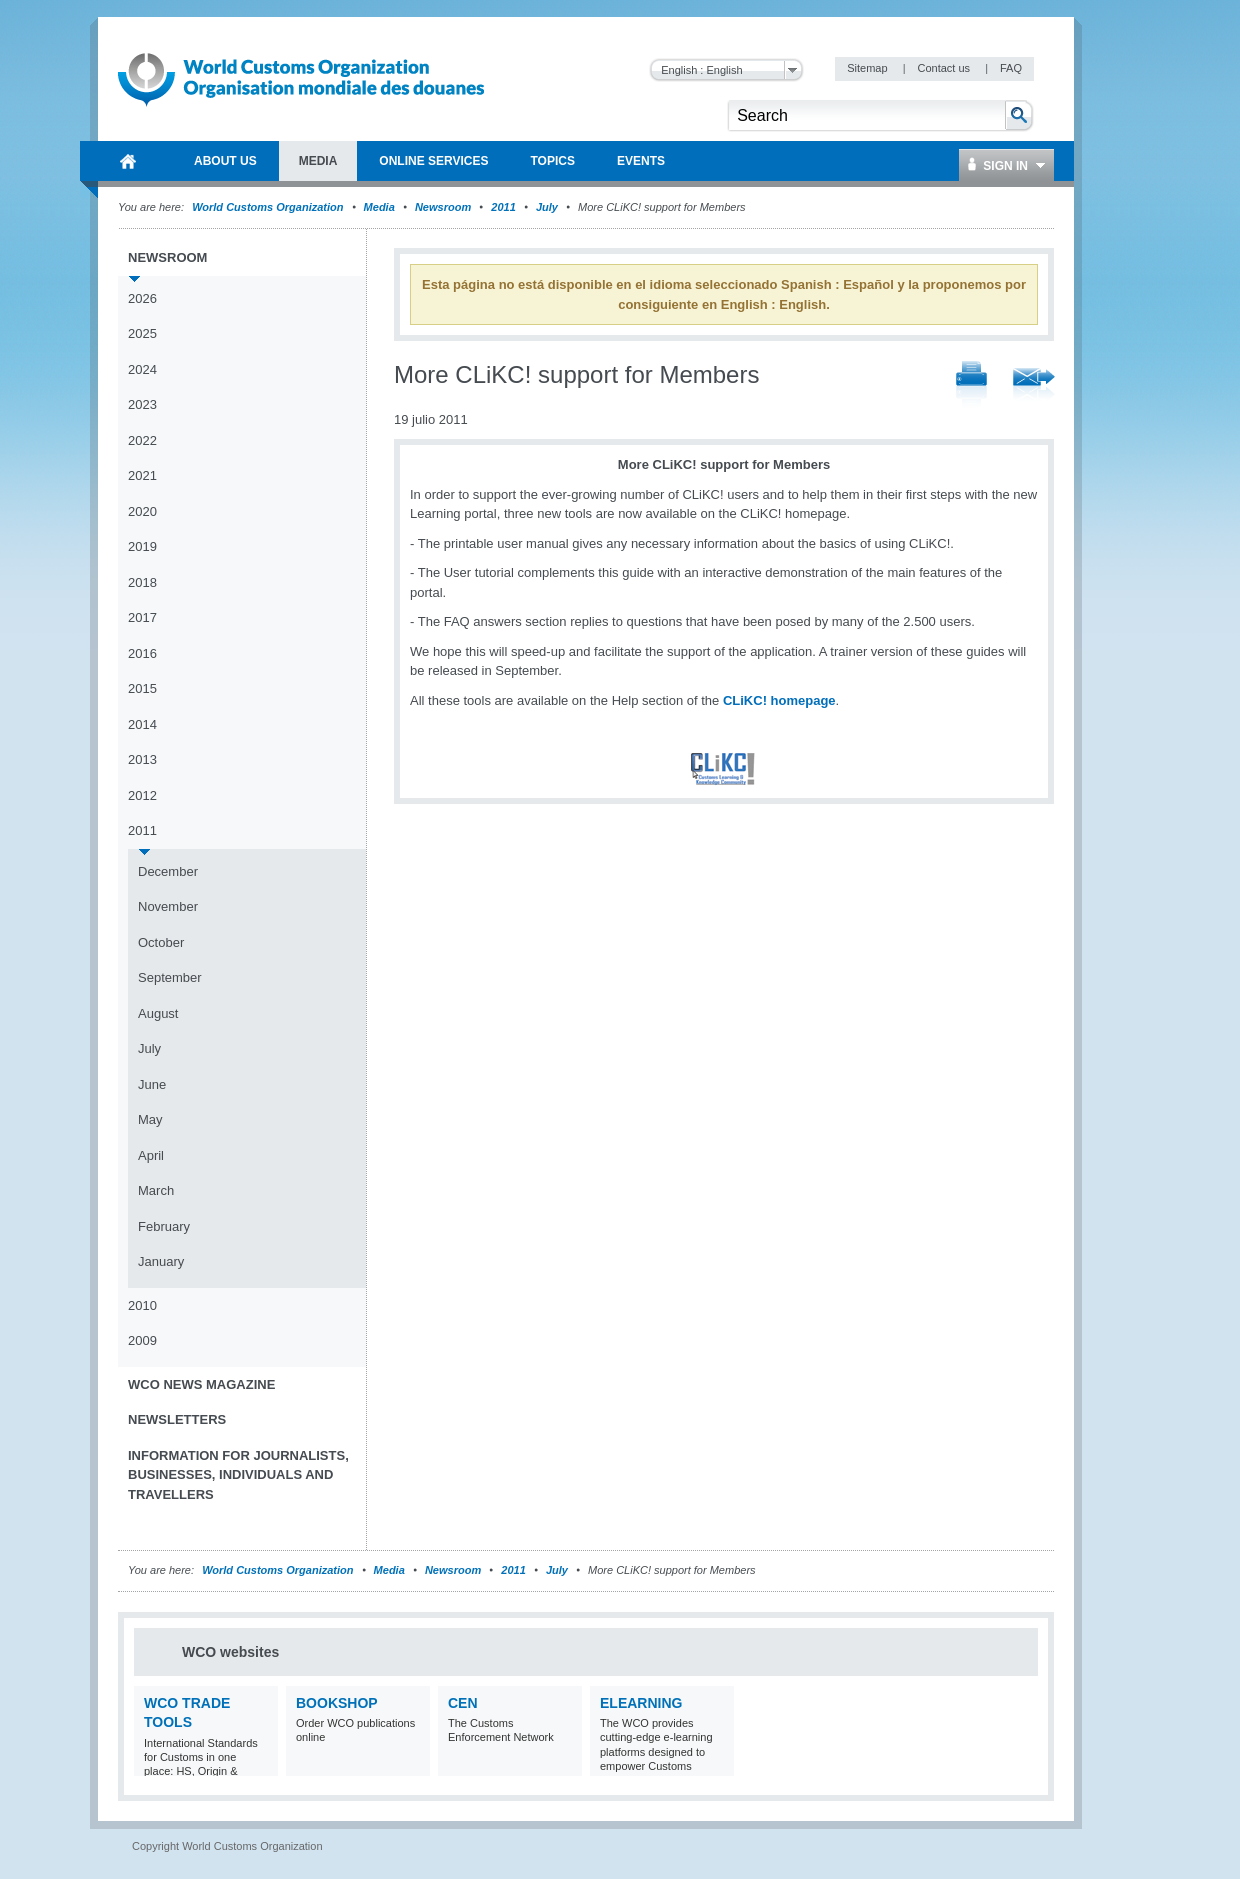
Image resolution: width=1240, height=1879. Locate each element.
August (158, 1013)
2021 (142, 475)
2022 (142, 440)
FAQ (1011, 68)
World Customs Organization (269, 207)
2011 (503, 207)
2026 (142, 298)
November (168, 906)
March (156, 1190)
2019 (142, 546)
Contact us (945, 68)
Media (379, 207)
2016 (142, 653)
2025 (142, 333)
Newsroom (443, 207)
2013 (142, 759)
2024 (142, 369)
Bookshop (337, 1703)
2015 (142, 688)
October (161, 942)
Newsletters (177, 1419)
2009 (142, 1340)
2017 (142, 617)
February (164, 1226)
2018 (142, 582)
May (150, 1119)
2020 (142, 511)
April (151, 1155)
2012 (142, 795)
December (168, 871)
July (547, 207)
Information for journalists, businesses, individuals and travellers (238, 1475)
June (152, 1084)
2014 (142, 724)
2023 (142, 404)
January (161, 1261)
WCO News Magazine (201, 1384)
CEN (463, 1703)
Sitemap (868, 68)
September (170, 977)
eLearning (641, 1703)
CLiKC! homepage (779, 700)
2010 (142, 1305)
